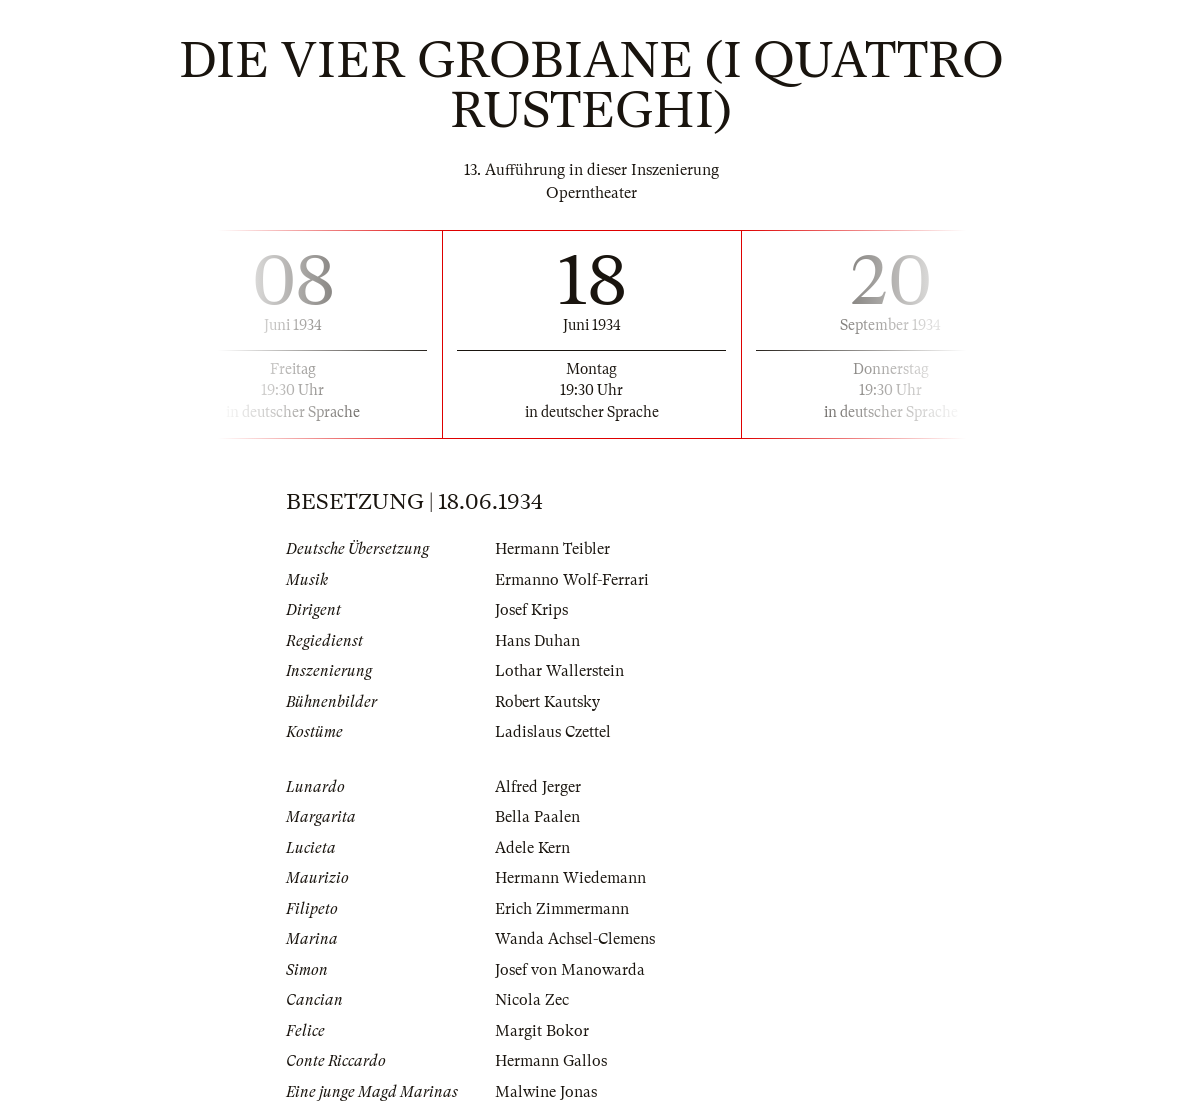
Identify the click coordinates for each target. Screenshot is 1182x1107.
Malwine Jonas (546, 1092)
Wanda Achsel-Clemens (575, 939)
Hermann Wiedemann (570, 878)
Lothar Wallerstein (559, 671)
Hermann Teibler (552, 549)
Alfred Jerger (538, 787)
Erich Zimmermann (562, 909)
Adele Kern (532, 848)
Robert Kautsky (547, 702)
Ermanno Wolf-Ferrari (572, 580)
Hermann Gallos (551, 1061)
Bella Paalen (537, 817)
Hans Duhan (537, 641)
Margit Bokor (542, 1031)
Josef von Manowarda (570, 970)
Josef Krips (531, 610)
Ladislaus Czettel (553, 732)
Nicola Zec (532, 1000)
